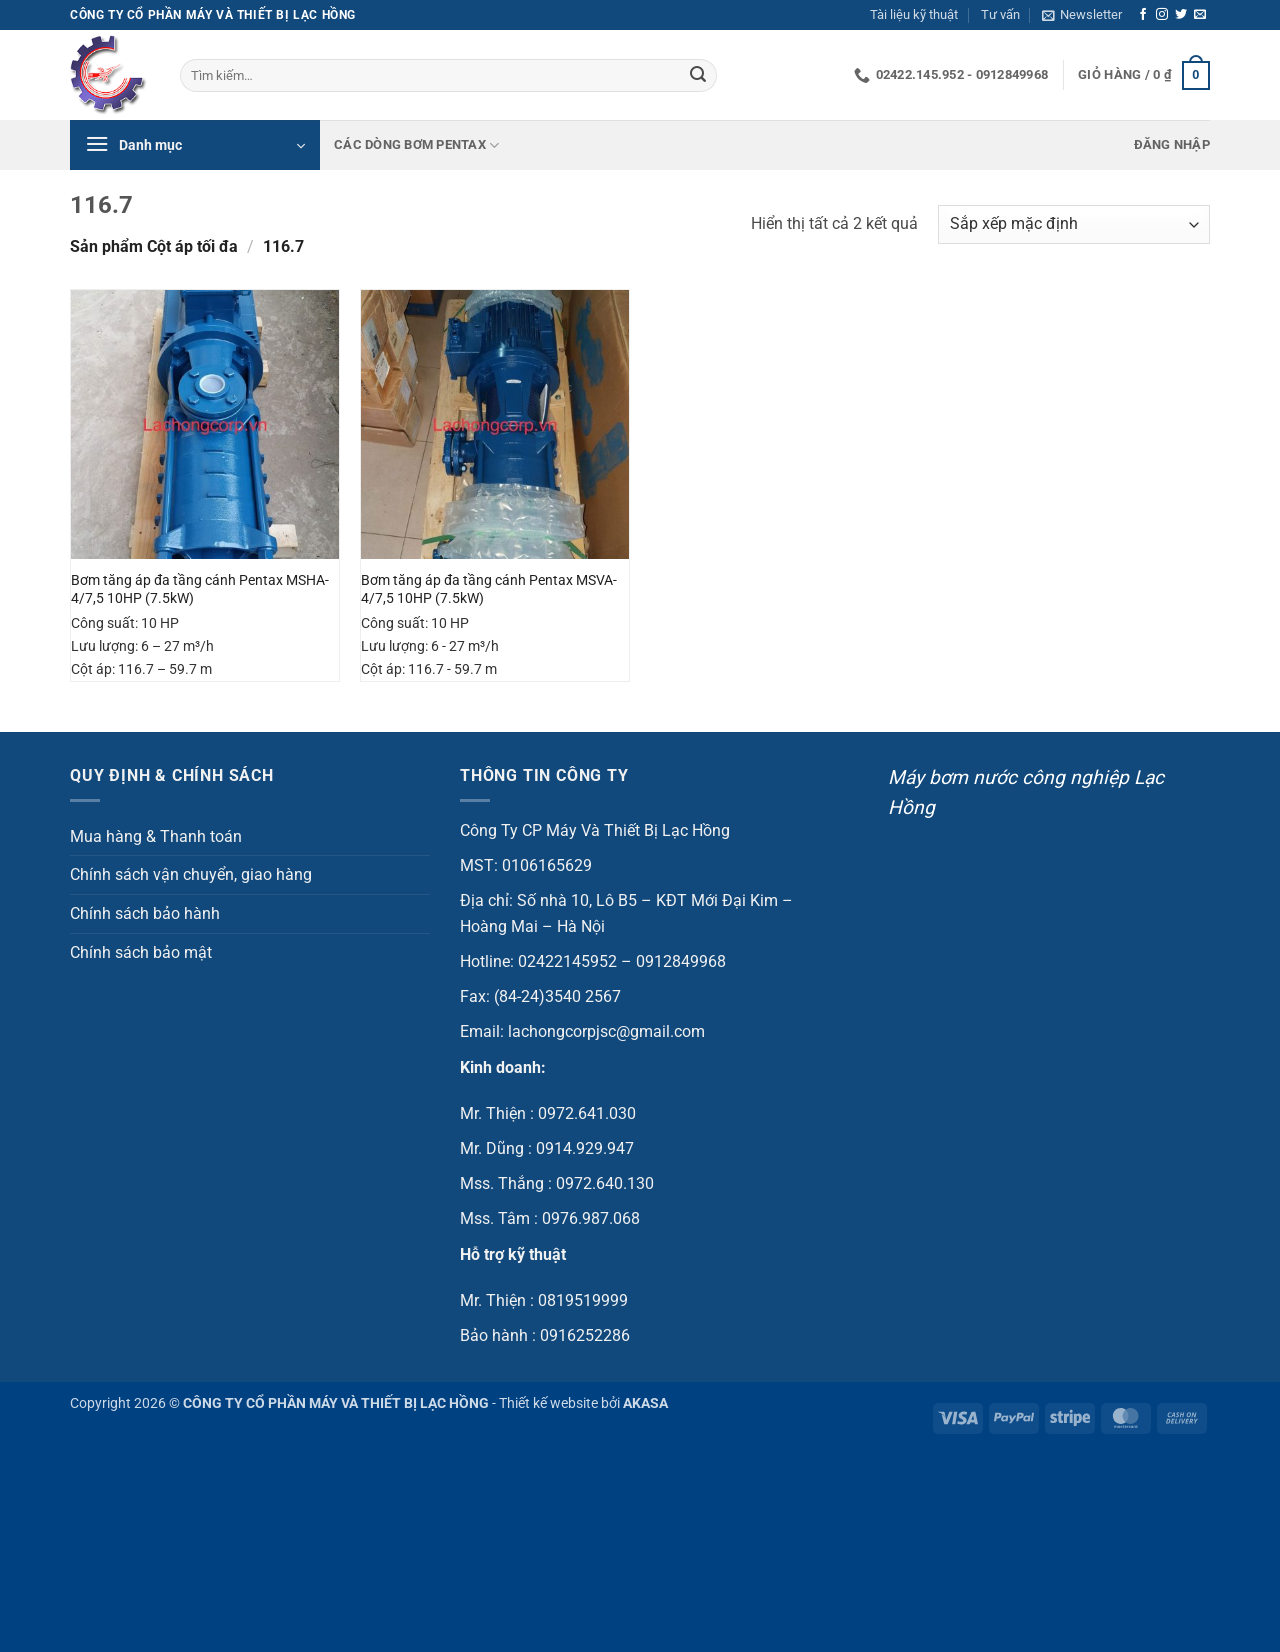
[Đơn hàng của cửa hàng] (1074, 224)
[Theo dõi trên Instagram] (1162, 15)
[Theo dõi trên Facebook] (1143, 15)
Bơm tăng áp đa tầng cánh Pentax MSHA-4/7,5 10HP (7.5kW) (200, 590)
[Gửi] (698, 76)
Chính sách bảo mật (141, 952)
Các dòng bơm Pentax (416, 145)
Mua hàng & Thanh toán (156, 836)
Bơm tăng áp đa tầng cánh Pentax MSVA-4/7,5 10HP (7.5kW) (489, 590)
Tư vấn (1000, 14)
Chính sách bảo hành (145, 913)
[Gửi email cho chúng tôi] (1200, 15)
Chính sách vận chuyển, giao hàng (191, 874)
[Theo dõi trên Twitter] (1181, 15)
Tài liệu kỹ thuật (914, 14)
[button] (1082, 15)
